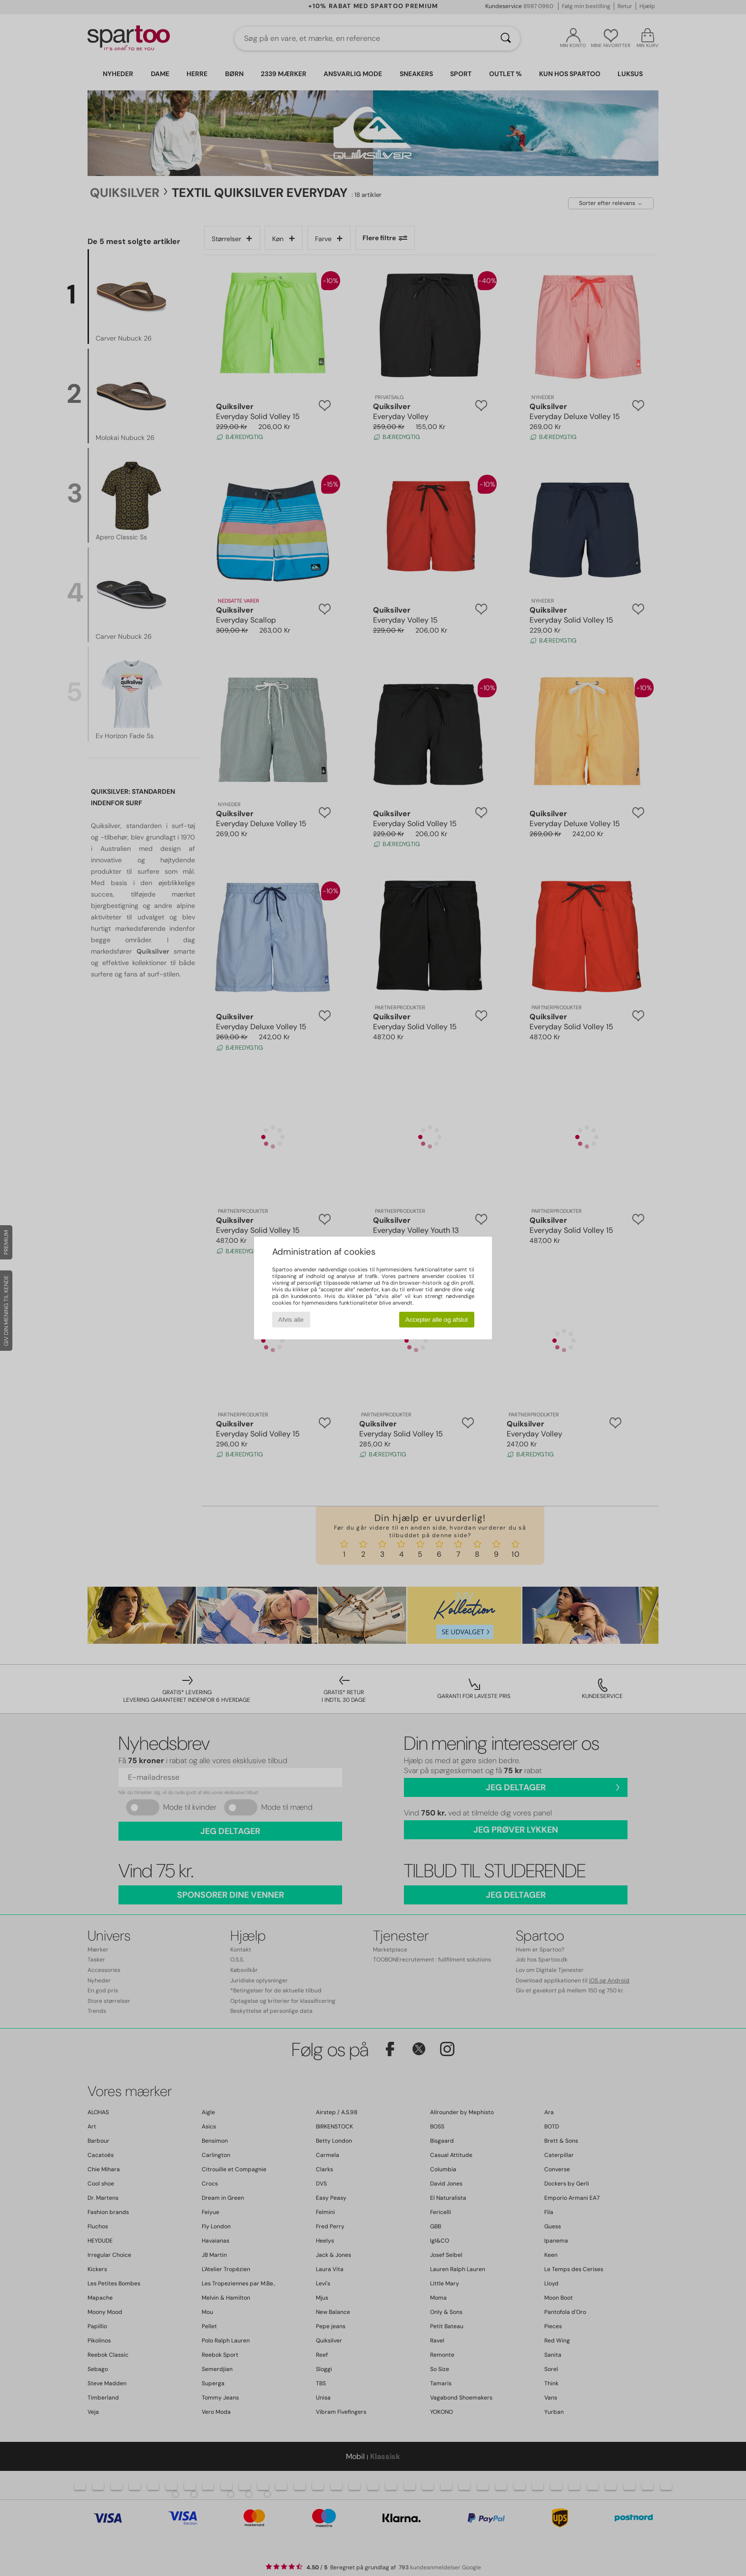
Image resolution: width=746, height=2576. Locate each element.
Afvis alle (291, 1319)
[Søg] (505, 38)
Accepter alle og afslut (436, 1319)
